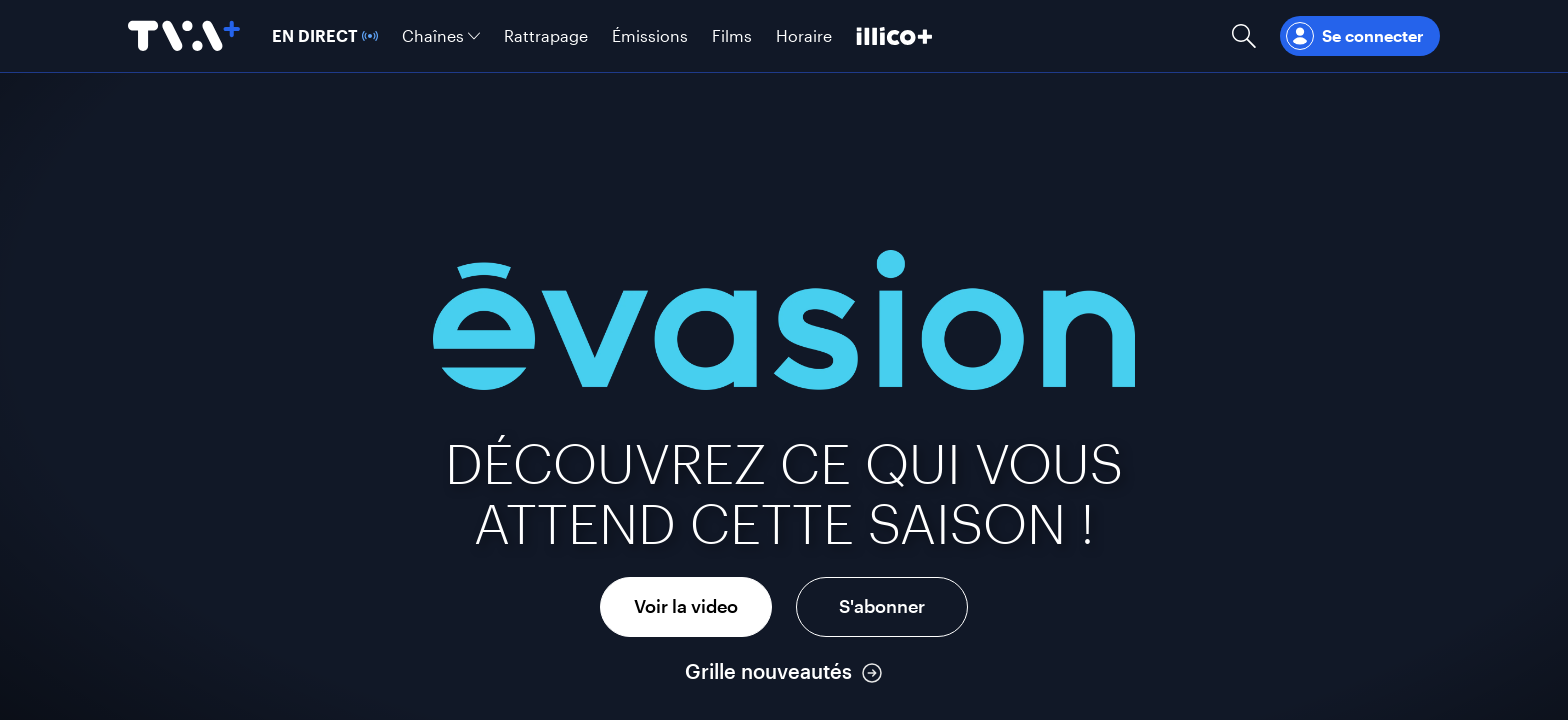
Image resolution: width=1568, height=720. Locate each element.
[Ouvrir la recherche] (1244, 36)
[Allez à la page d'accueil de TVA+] (184, 36)
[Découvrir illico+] (894, 36)
